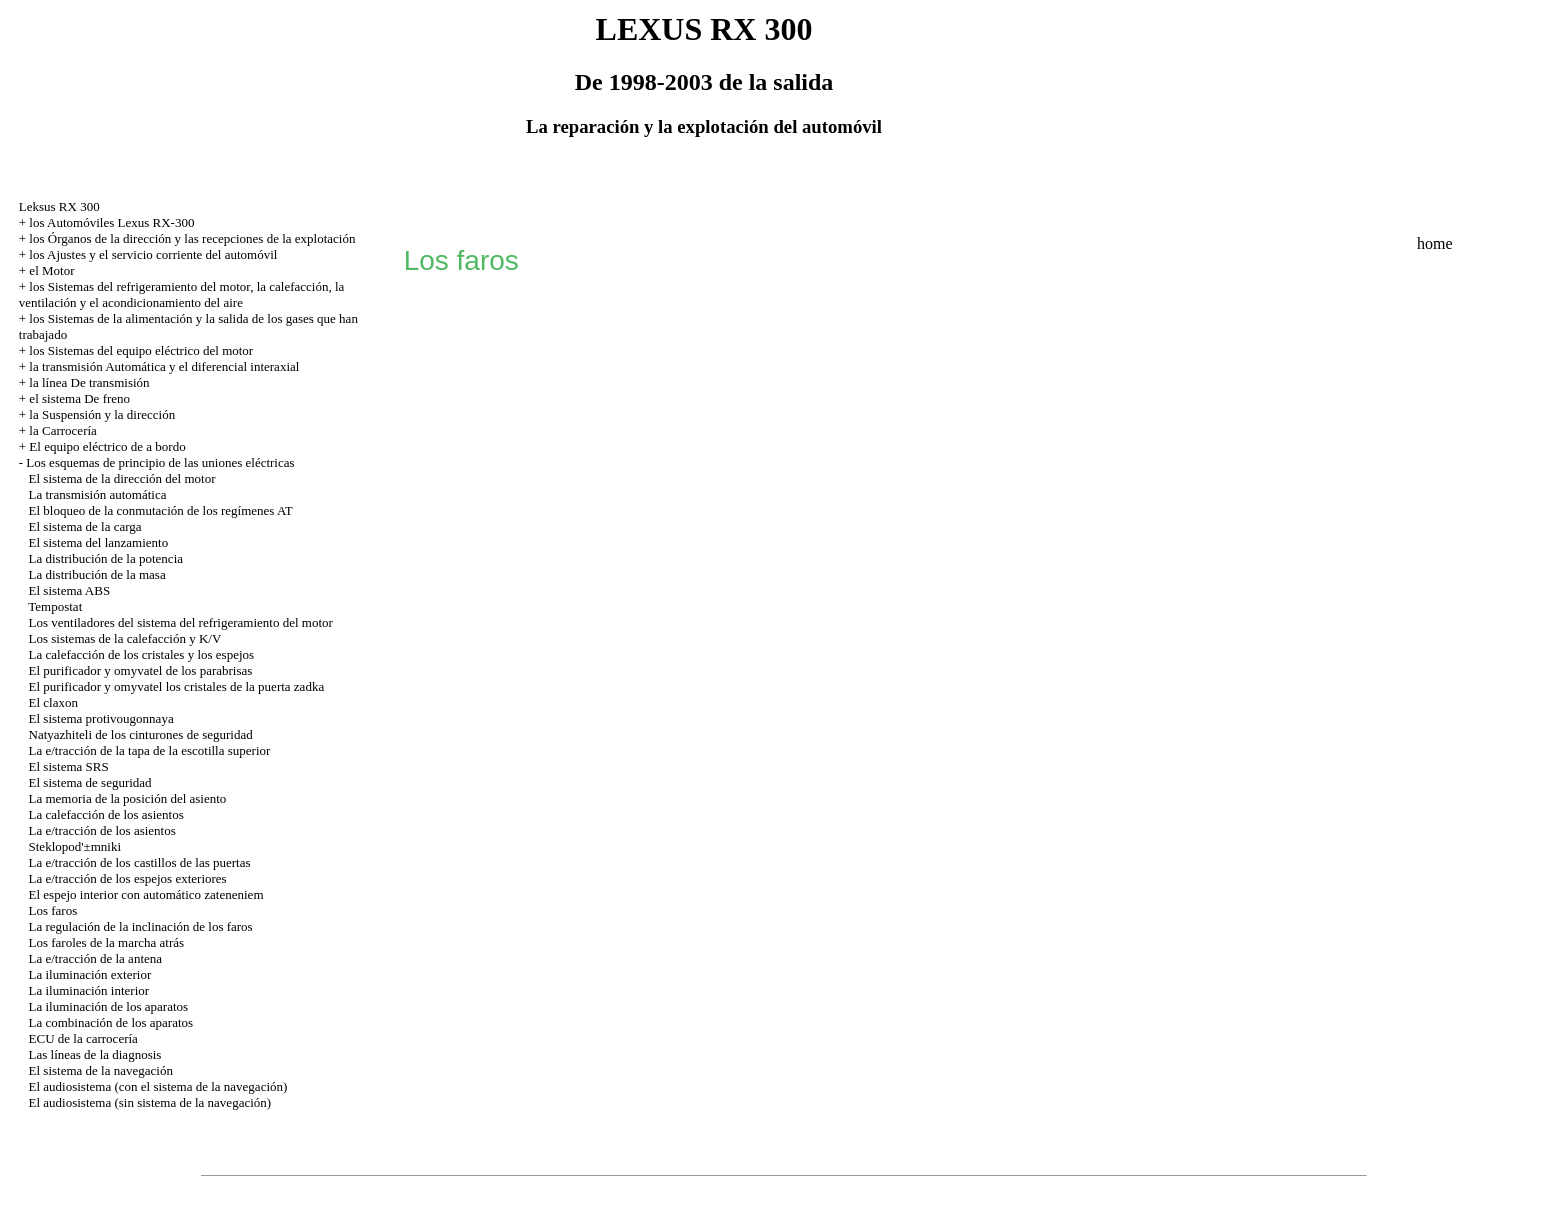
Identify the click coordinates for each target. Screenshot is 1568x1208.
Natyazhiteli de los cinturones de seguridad (141, 734)
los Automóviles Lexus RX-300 (111, 222)
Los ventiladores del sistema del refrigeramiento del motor (181, 622)
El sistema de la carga (85, 526)
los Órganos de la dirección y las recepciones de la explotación (192, 238)
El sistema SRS (69, 766)
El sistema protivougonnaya (101, 718)
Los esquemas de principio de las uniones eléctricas (160, 462)
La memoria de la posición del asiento (128, 798)
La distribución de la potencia (106, 558)
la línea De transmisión (89, 382)
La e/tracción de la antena (96, 958)
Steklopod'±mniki (75, 846)
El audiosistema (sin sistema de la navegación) (150, 1102)
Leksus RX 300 (59, 206)
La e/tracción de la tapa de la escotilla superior (150, 750)
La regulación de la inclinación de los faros (141, 926)
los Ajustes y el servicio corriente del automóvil (153, 254)
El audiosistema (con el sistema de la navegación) (158, 1086)
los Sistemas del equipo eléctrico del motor (141, 350)
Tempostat (55, 606)
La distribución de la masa (97, 574)
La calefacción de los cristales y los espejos (142, 654)
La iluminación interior (89, 990)
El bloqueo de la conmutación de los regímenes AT (161, 510)
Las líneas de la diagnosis (95, 1054)
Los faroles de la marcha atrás (107, 942)
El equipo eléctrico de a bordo (107, 446)
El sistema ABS (70, 590)
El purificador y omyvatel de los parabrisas (141, 670)
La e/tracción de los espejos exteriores (128, 878)
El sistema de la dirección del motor (122, 478)
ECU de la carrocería (83, 1038)
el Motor (51, 270)
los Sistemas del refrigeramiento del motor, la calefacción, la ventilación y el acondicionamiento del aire (182, 294)
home (1435, 243)
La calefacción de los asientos (106, 814)
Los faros (53, 910)
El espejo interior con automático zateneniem (146, 894)
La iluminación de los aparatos (109, 1006)
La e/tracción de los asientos (102, 830)
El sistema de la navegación (101, 1070)
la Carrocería (62, 430)
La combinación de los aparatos (111, 1022)
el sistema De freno (79, 398)
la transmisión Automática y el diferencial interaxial (164, 366)
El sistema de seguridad (90, 782)
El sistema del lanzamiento (99, 542)
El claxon (53, 702)
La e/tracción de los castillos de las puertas (140, 862)
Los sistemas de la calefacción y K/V (125, 638)
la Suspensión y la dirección (102, 414)
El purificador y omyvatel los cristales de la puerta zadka (177, 686)
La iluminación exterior (90, 974)
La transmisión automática (98, 494)
